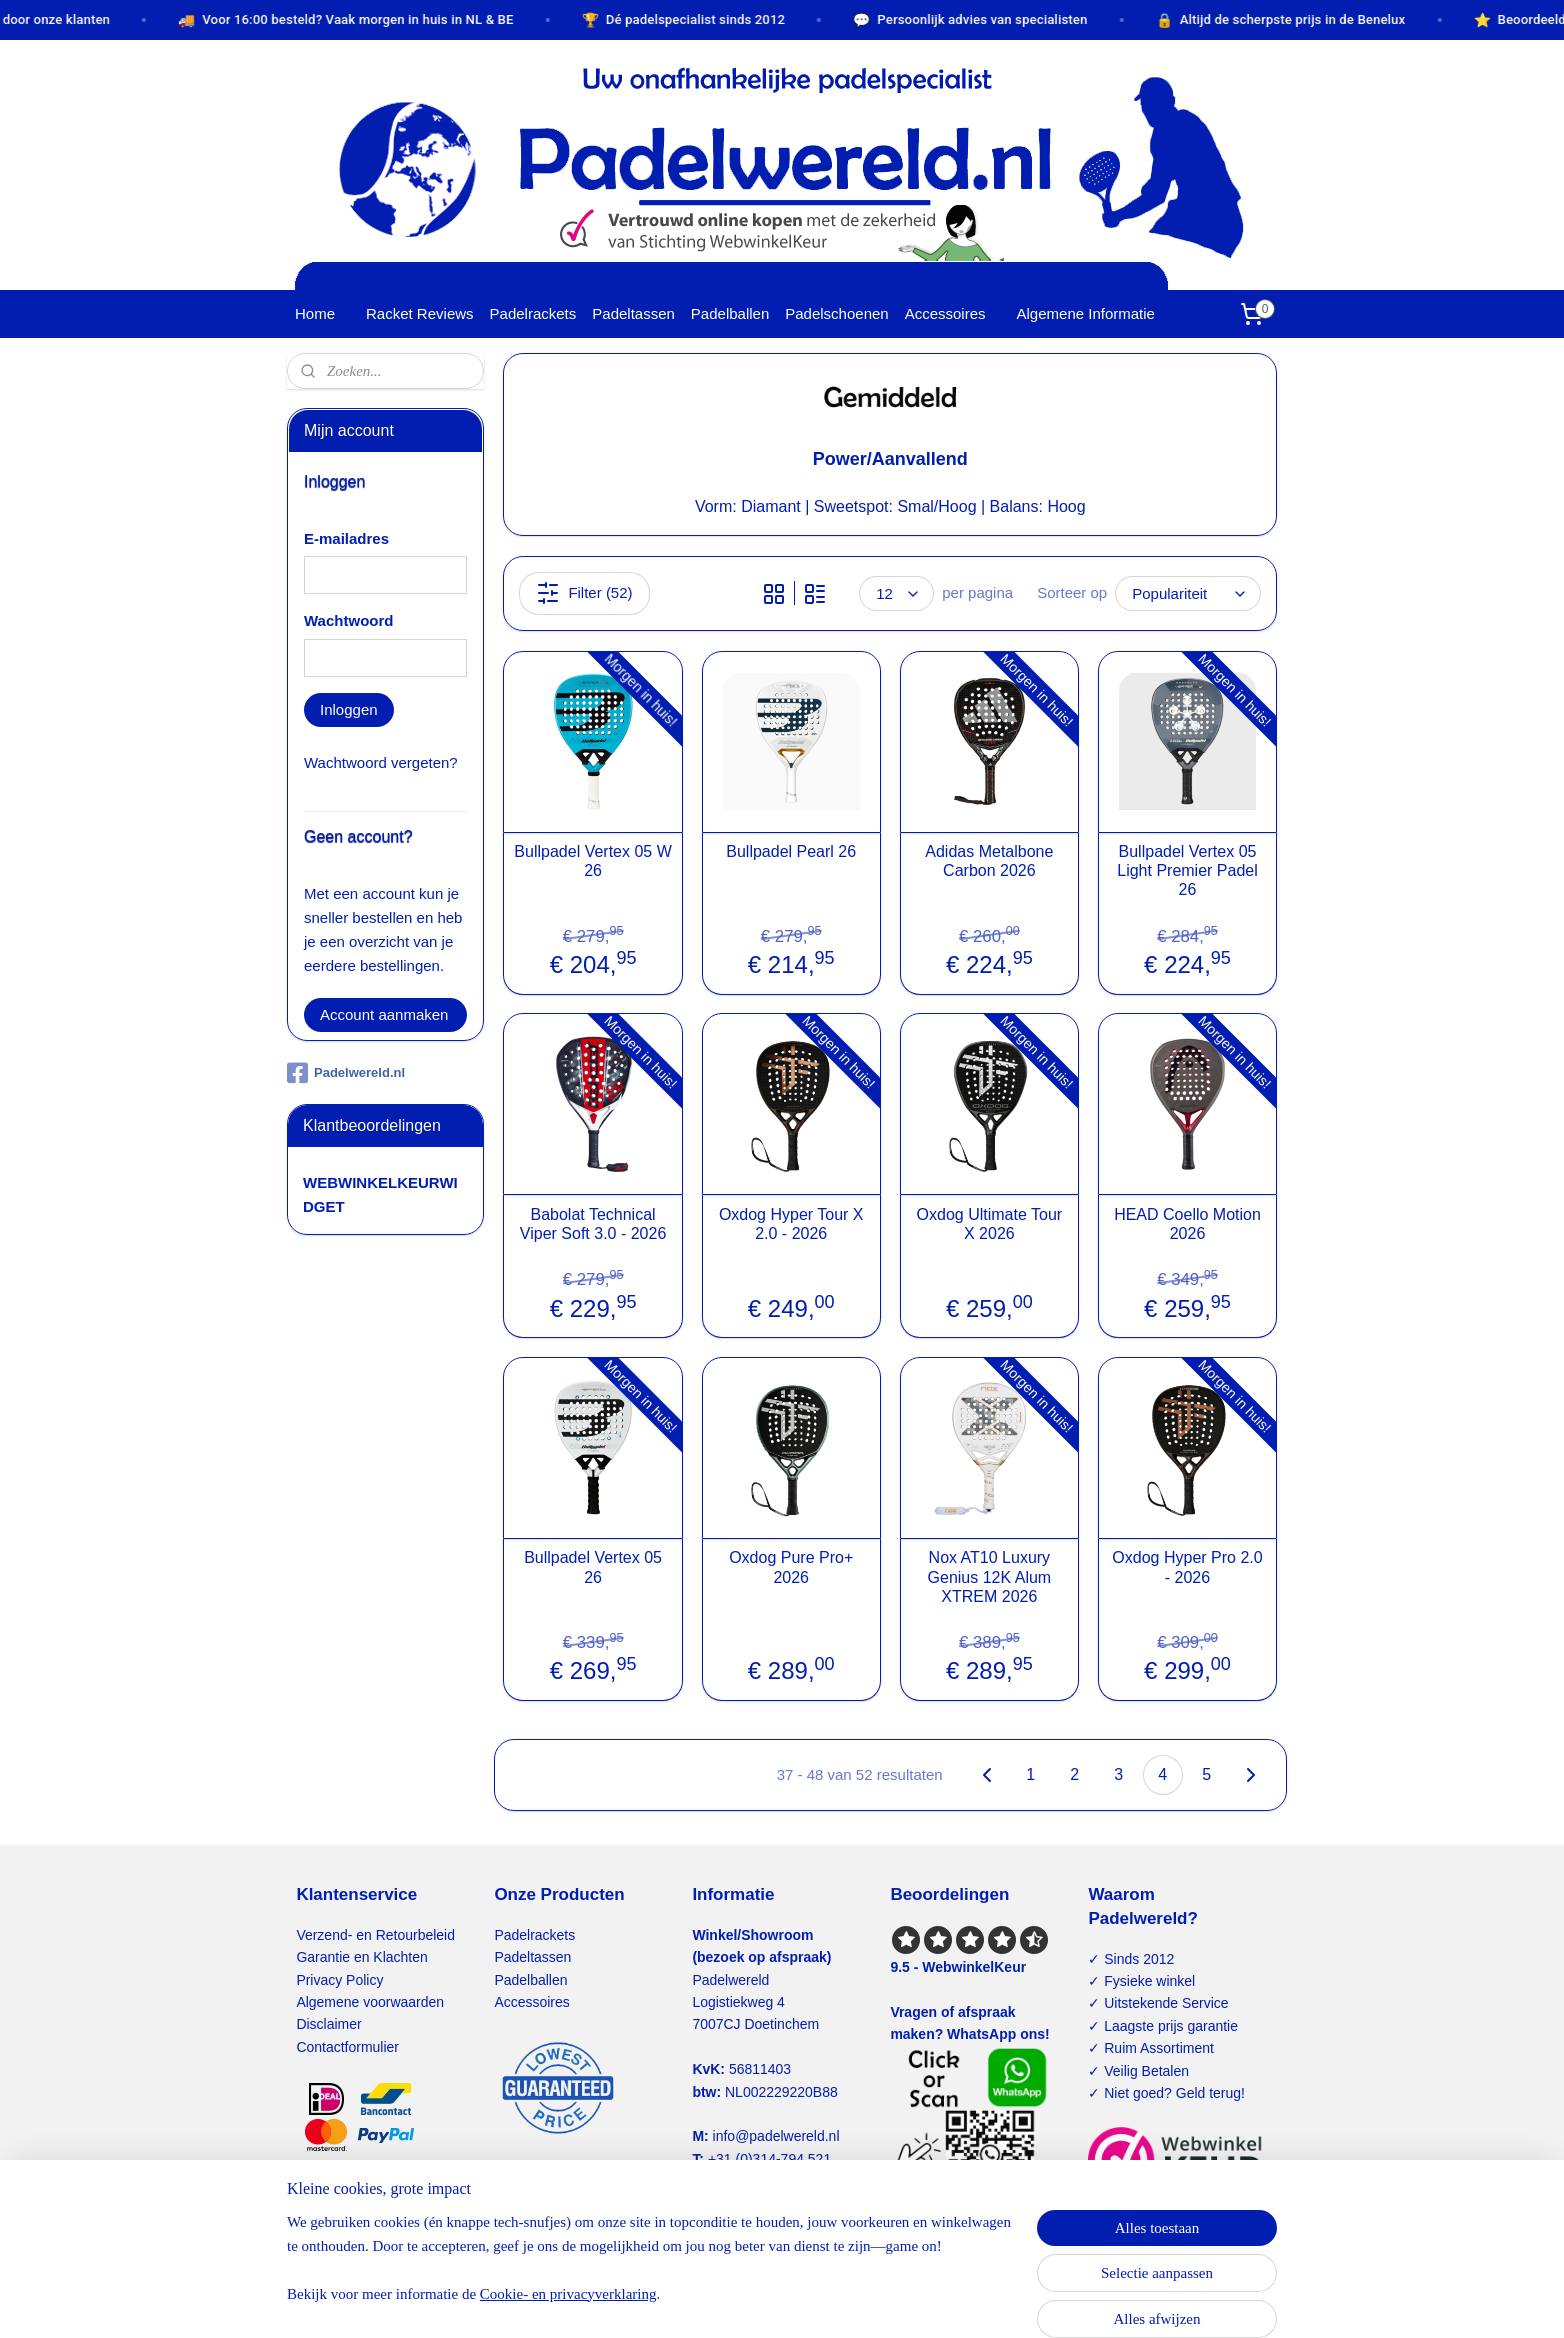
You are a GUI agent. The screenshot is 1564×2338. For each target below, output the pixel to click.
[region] (650, 2270)
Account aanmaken (384, 1014)
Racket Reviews (420, 313)
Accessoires (945, 313)
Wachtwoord (348, 620)
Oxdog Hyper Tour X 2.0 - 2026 (791, 1224)
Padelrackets (533, 313)
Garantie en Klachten (361, 1957)
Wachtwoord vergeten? (381, 762)
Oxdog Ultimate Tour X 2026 (989, 1224)
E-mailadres (346, 538)
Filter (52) (584, 593)
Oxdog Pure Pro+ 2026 (791, 1567)
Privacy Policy (339, 1980)
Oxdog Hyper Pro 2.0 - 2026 (1187, 1567)
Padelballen (730, 313)
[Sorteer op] (1188, 593)
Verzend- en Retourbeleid (375, 1935)
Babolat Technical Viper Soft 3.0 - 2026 (593, 1224)
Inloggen (349, 709)
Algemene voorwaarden (370, 2002)
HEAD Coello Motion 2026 (1187, 1224)
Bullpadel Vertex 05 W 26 (592, 861)
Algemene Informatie (1086, 313)
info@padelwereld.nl (776, 2136)
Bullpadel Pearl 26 (791, 851)
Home (315, 313)
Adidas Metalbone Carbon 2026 (989, 861)
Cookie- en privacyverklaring (568, 2294)
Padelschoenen (836, 313)
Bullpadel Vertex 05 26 (593, 1567)
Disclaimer (328, 2024)
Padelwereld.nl (346, 1073)
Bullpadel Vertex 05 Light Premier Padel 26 (1187, 870)
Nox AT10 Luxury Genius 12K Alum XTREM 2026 (989, 1576)
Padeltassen (633, 313)
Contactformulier (347, 2047)
